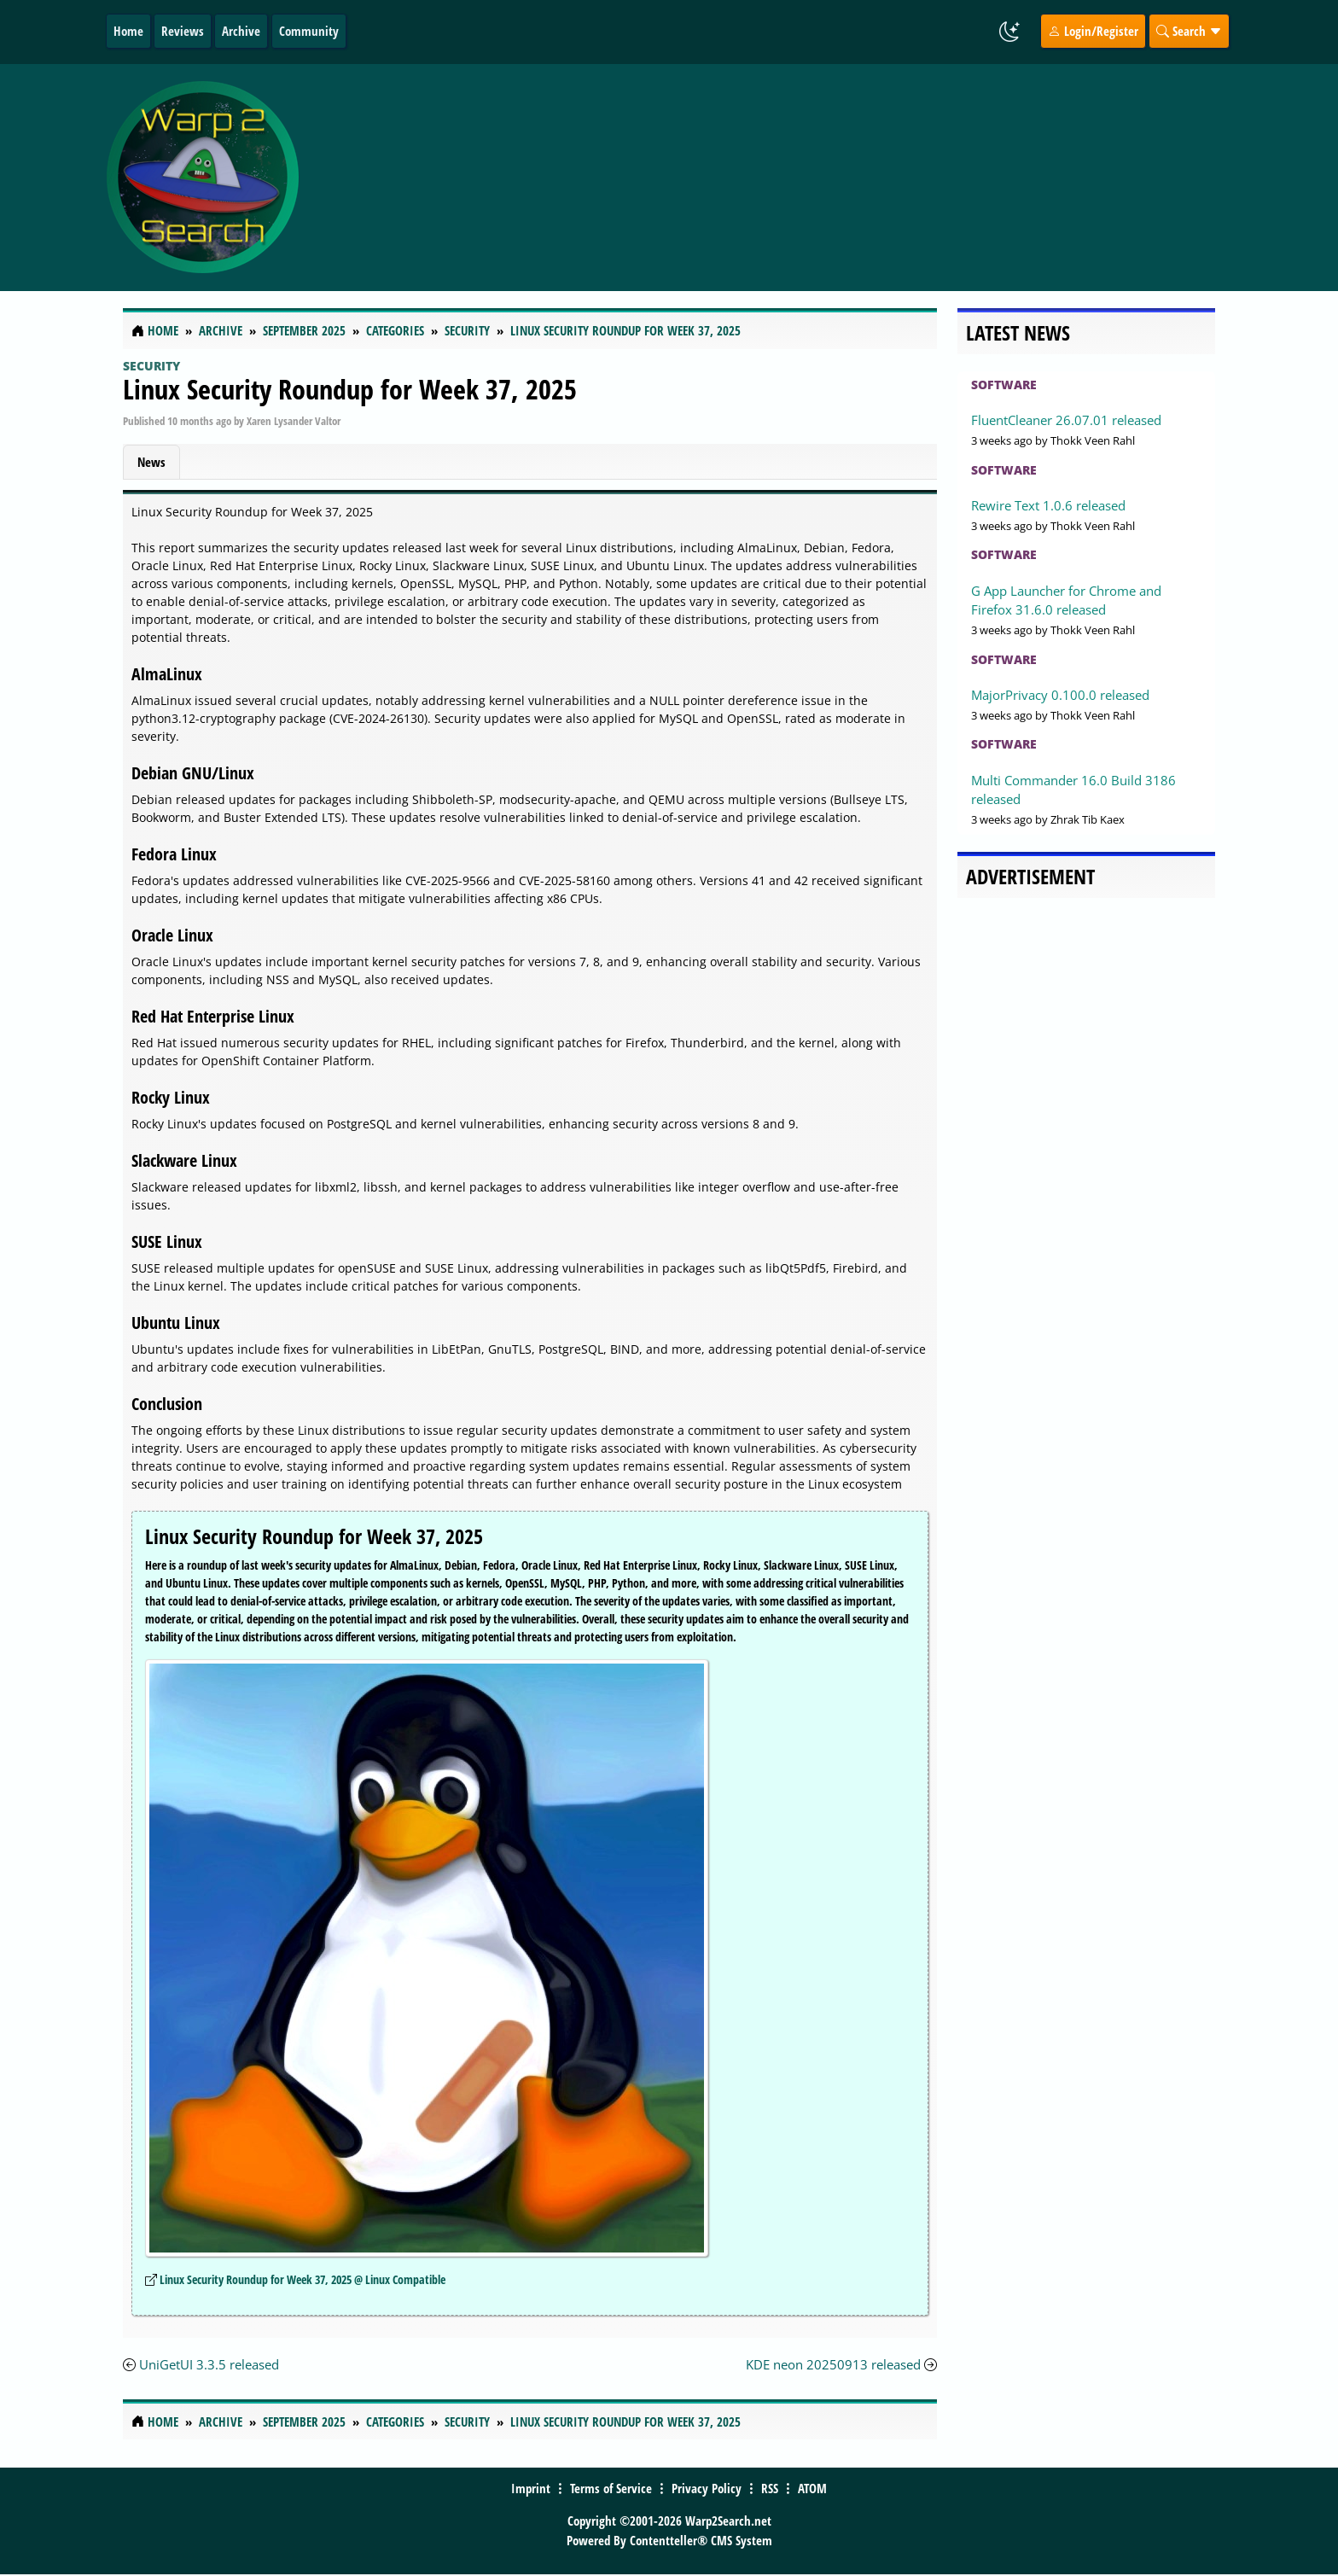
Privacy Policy (707, 2488)
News (151, 461)
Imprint (530, 2488)
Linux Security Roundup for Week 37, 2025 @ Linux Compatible (302, 2279)
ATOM (812, 2488)
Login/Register (1093, 30)
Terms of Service (611, 2488)
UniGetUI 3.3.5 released (209, 2364)
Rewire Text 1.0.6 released (1048, 505)
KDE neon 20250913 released (833, 2364)
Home (128, 30)
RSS (769, 2488)
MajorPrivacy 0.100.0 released (1060, 694)
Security (151, 366)
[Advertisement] (770, 177)
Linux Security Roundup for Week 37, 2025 (350, 388)
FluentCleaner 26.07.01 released (1066, 419)
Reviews (182, 30)
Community (309, 30)
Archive (241, 30)
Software (1004, 384)
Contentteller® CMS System (701, 2540)
